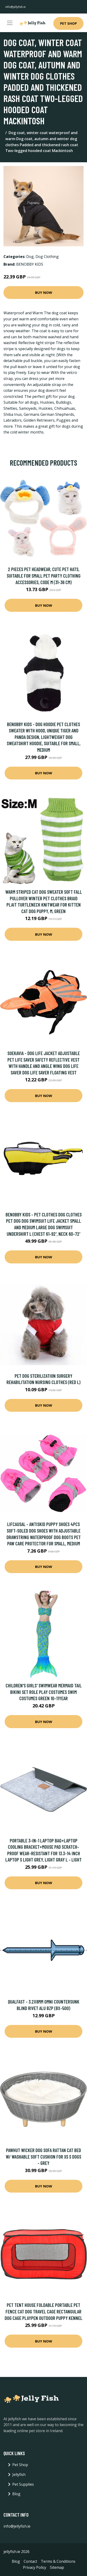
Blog (16, 2493)
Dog (30, 256)
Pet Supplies (23, 2484)
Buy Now (43, 292)
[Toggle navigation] (9, 22)
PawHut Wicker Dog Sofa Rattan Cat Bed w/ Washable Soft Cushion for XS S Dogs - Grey (43, 2156)
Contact (30, 2561)
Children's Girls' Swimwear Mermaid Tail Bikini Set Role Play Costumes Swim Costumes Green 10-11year (44, 1691)
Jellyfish (19, 2474)
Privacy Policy (34, 2567)
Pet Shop (68, 23)
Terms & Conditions (58, 2561)
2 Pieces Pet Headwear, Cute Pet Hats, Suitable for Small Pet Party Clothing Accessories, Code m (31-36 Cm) (44, 575)
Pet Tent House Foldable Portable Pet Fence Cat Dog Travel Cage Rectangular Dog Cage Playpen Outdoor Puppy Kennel (43, 2311)
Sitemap (57, 2567)
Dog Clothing (47, 256)
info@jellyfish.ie (15, 7)
